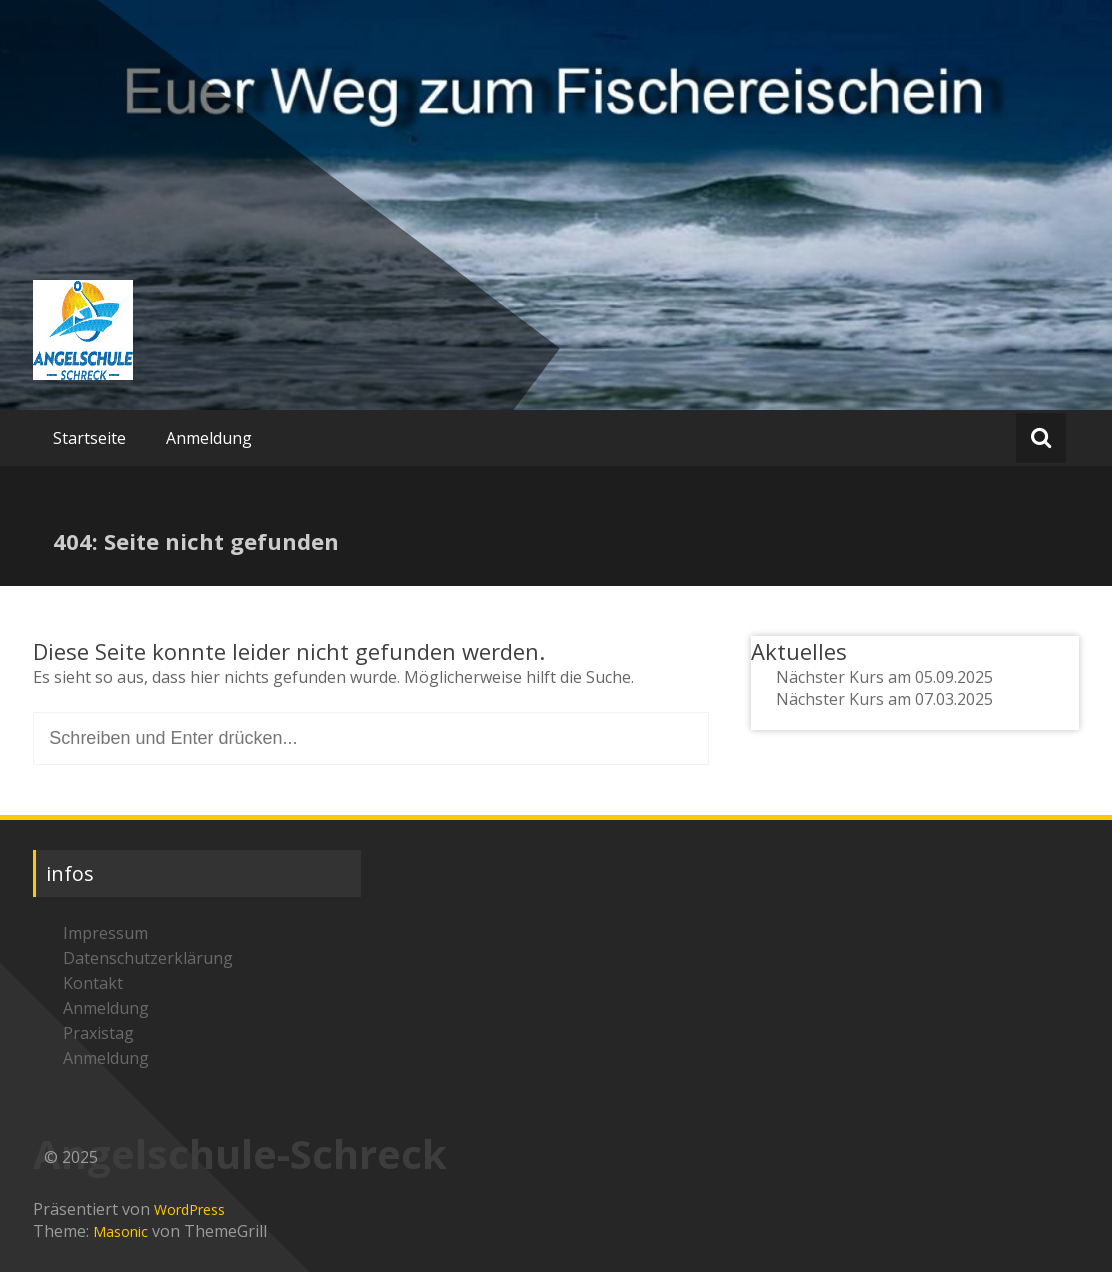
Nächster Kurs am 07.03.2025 (884, 699)
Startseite (89, 438)
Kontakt (93, 983)
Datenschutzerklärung (148, 958)
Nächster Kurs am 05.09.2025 (884, 677)
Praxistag (98, 1033)
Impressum (105, 933)
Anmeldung (209, 438)
